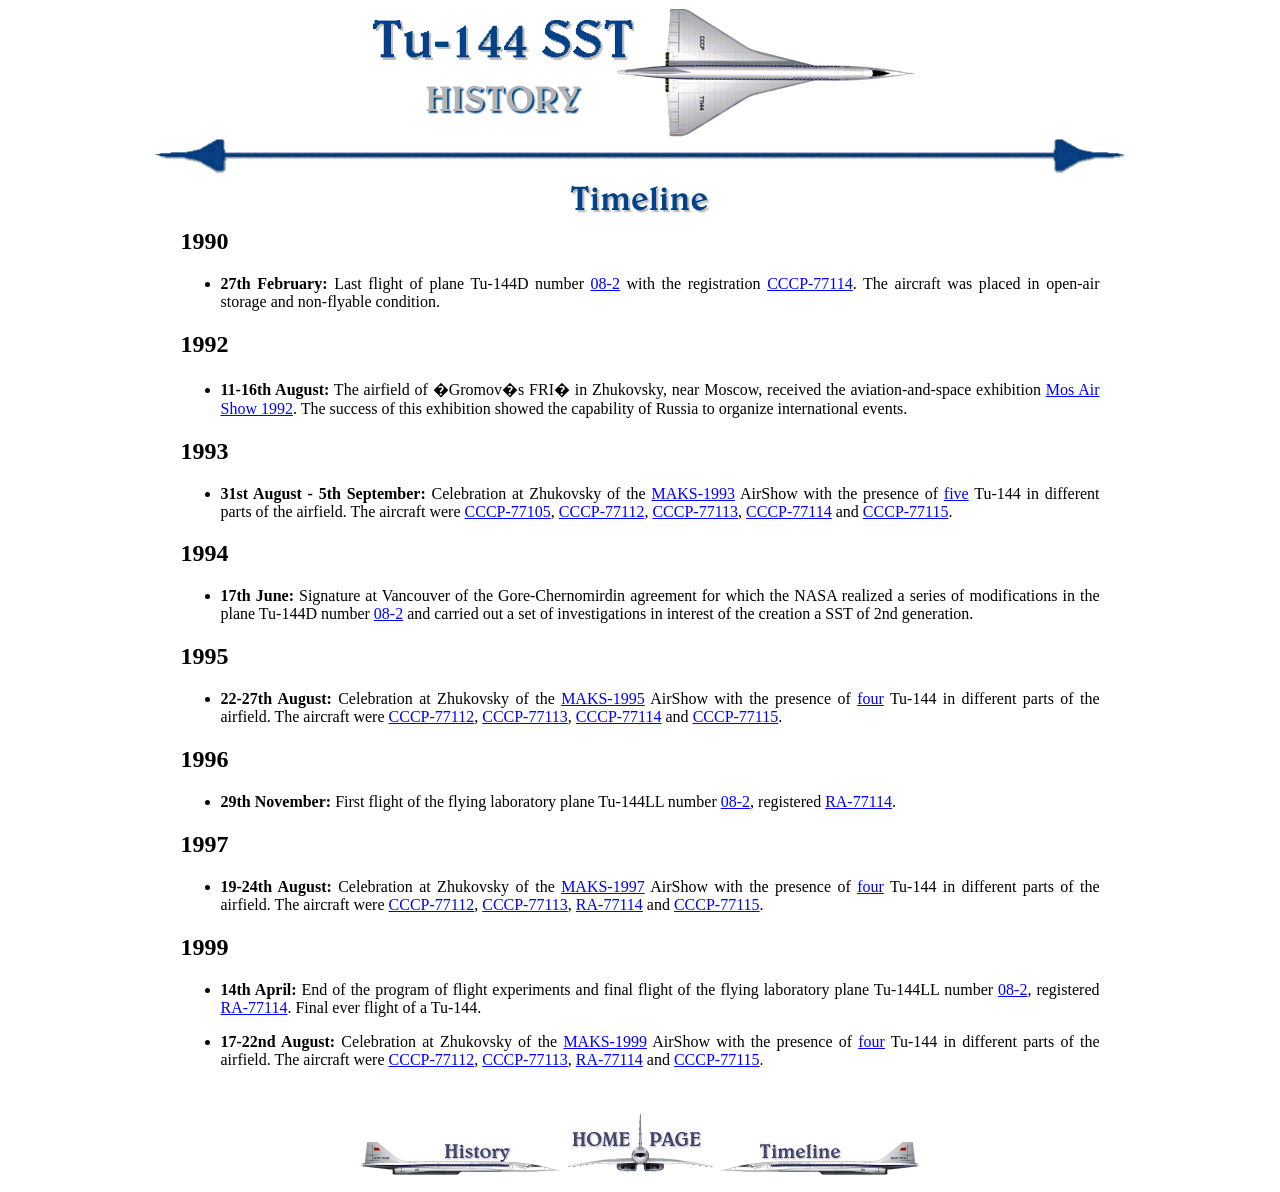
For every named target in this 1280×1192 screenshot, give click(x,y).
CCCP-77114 (810, 283)
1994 (205, 553)
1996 (205, 759)
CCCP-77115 (906, 511)
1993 (205, 451)
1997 (205, 844)
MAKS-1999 (605, 1041)
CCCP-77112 (602, 511)
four (870, 698)
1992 (205, 344)
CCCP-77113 (695, 511)
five (956, 493)
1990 (205, 241)
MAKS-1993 (693, 493)
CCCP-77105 (508, 511)
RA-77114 (858, 801)
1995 (205, 656)
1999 (205, 947)
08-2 (605, 283)
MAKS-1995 (603, 698)
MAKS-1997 (603, 886)
